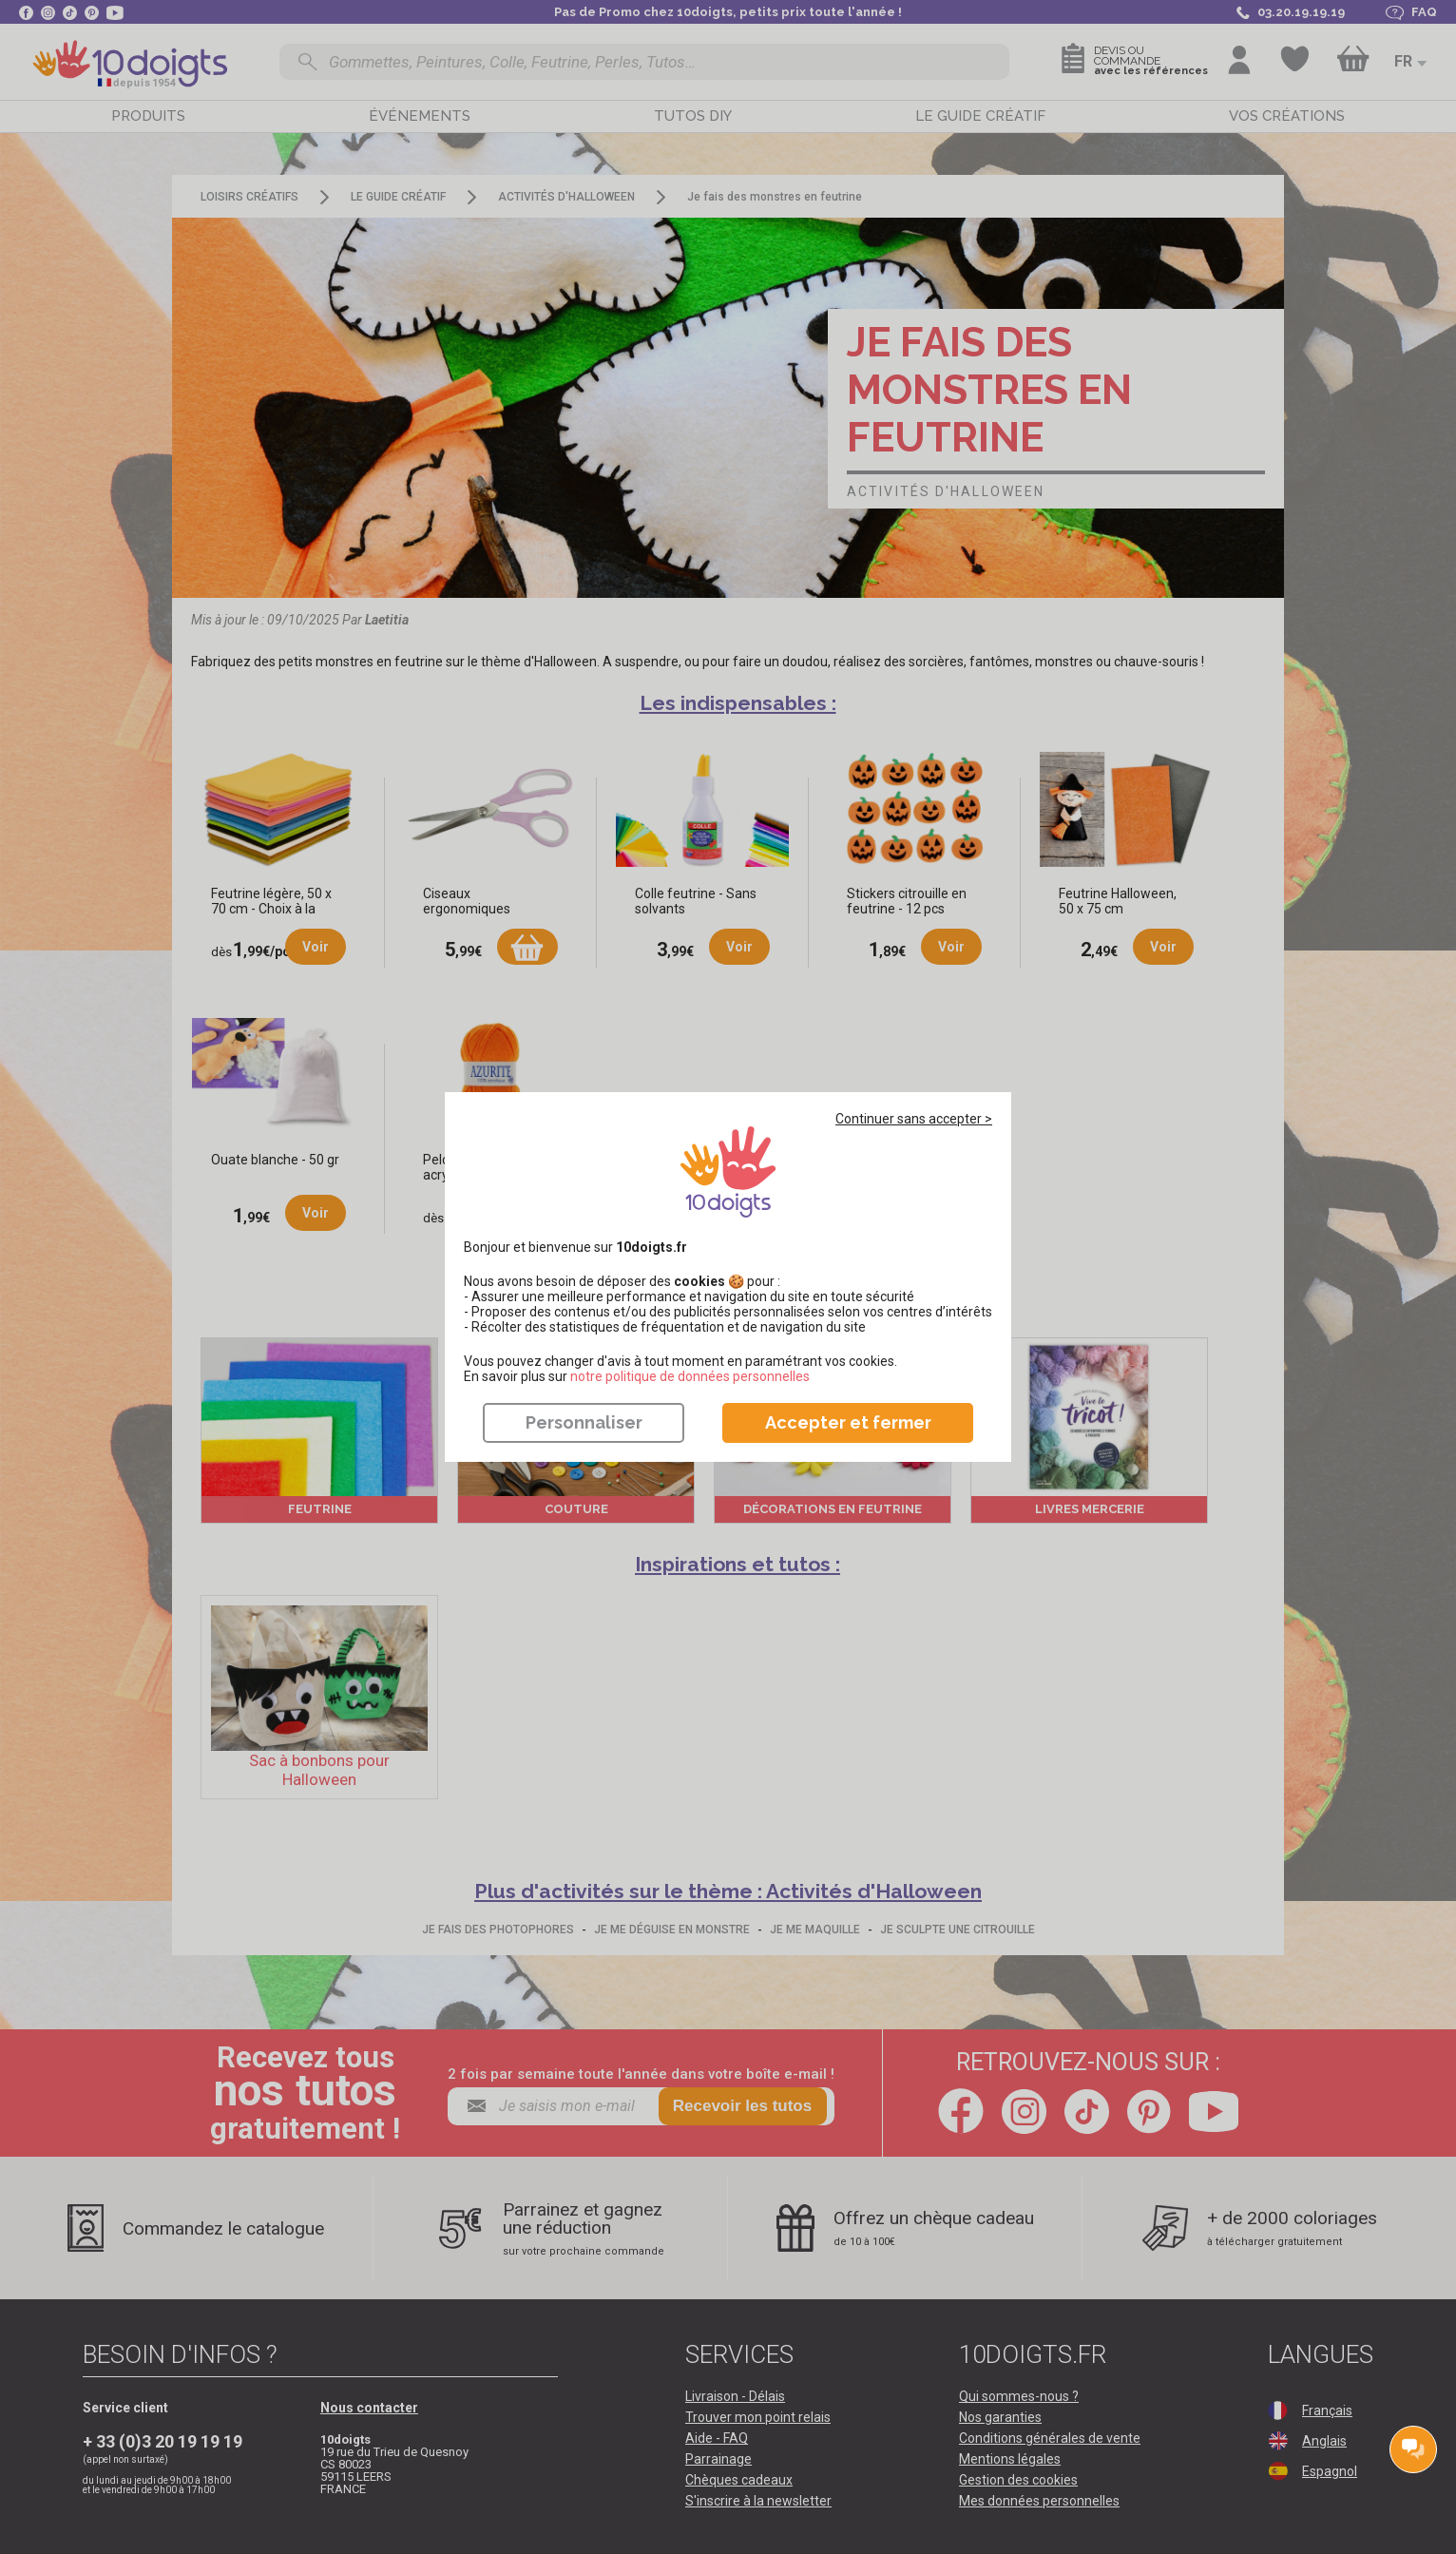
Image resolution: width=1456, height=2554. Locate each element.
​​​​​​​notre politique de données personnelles (690, 1376)
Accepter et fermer (848, 1422)
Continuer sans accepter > (913, 1118)
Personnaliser (584, 1422)
